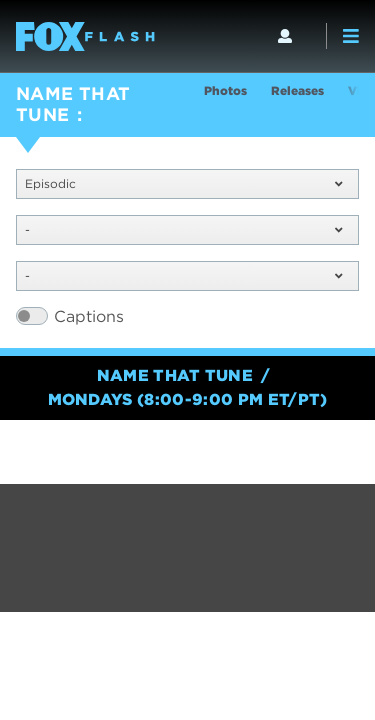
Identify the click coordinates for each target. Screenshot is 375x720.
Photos (225, 90)
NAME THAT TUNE (73, 104)
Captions (89, 316)
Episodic (183, 183)
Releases (297, 90)
